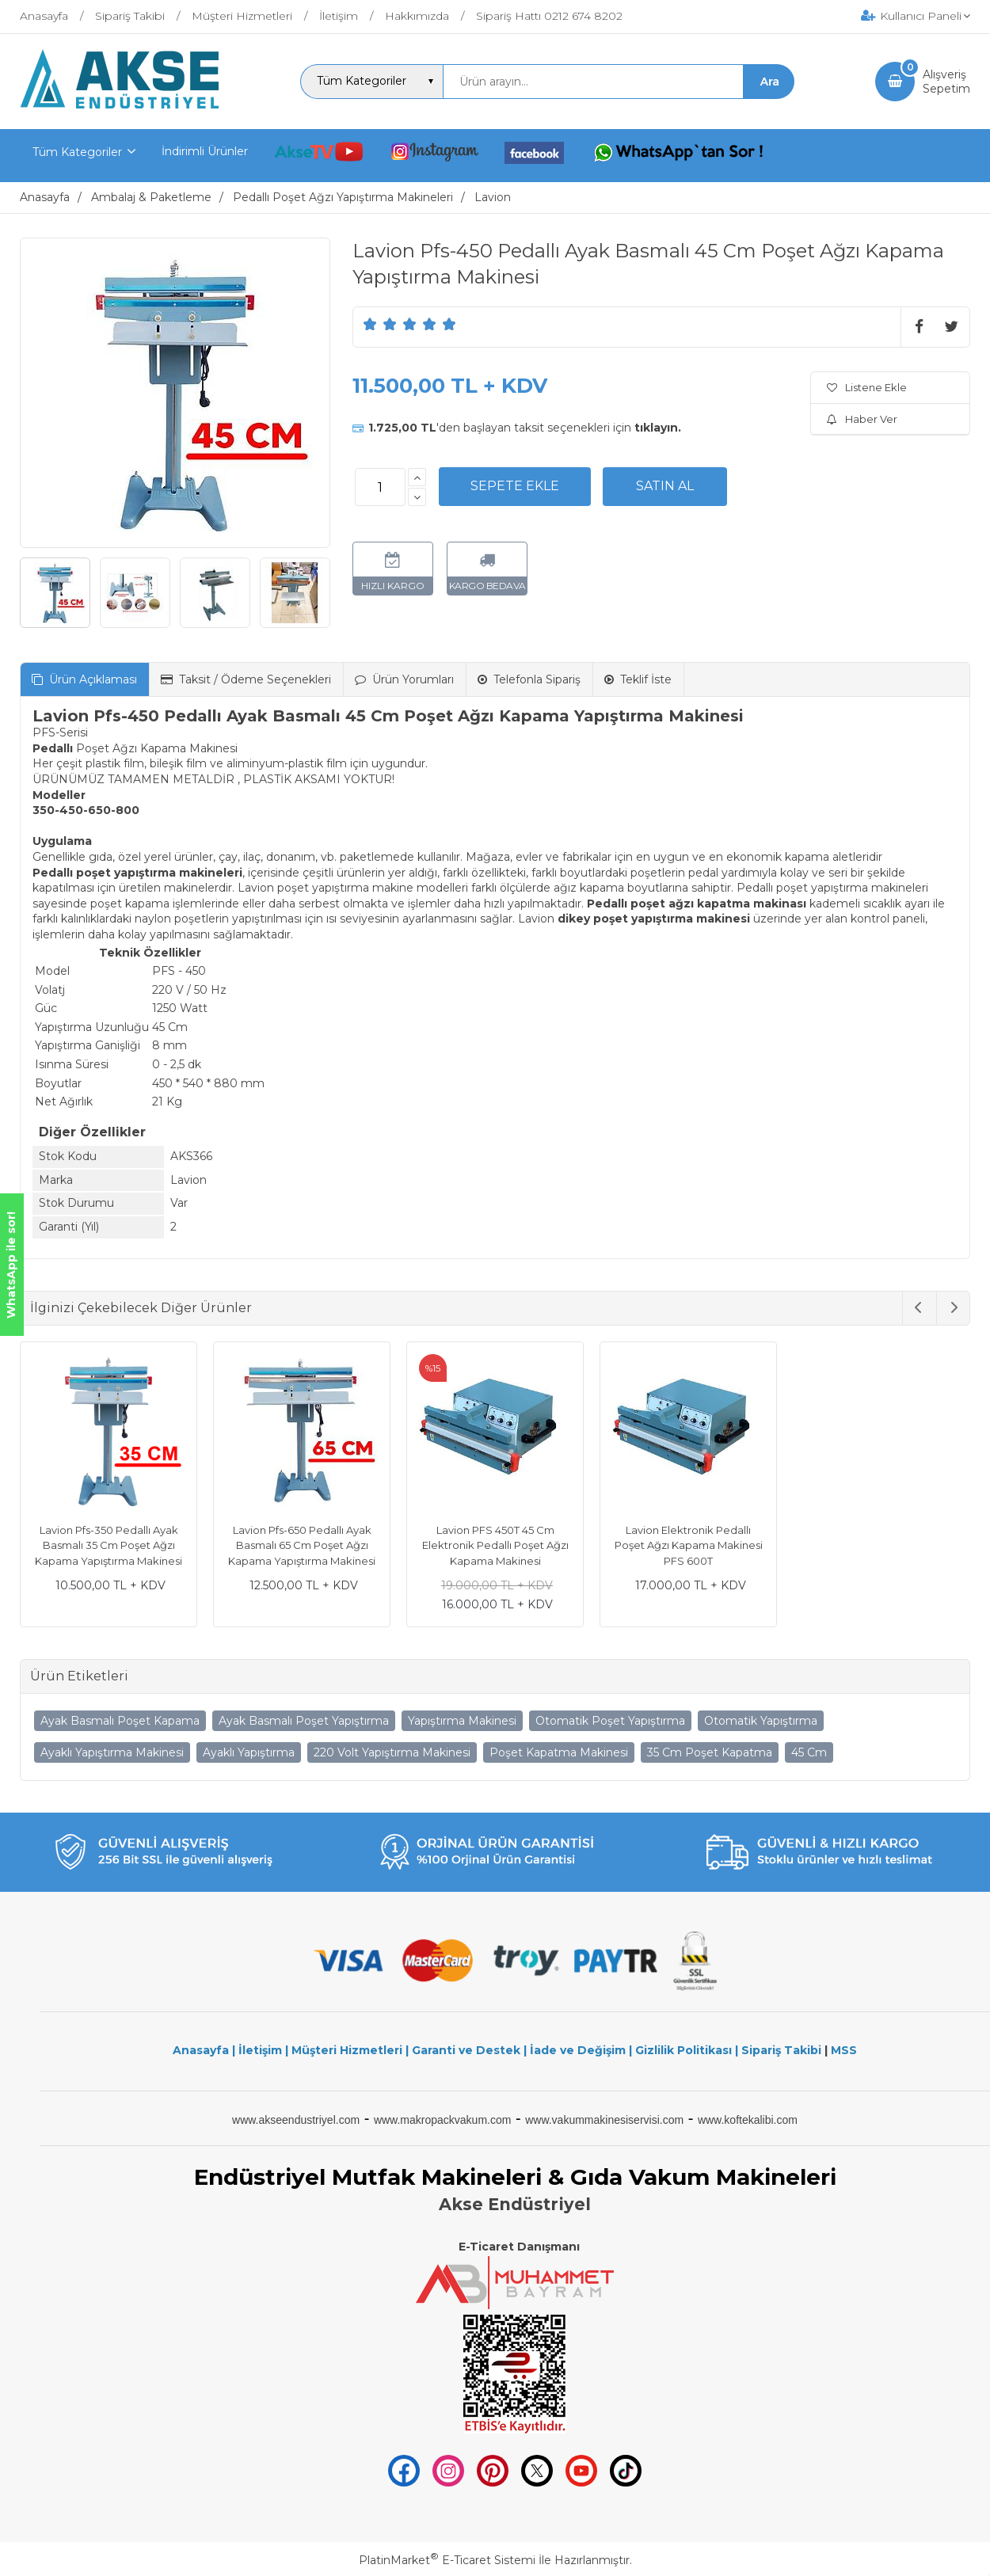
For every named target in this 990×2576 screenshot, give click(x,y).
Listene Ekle (867, 387)
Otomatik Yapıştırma (760, 1721)
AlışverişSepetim (946, 81)
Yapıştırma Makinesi (462, 1721)
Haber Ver (862, 419)
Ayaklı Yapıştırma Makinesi (112, 1752)
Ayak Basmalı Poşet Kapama (120, 1721)
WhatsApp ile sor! (11, 1265)
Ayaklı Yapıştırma (249, 1752)
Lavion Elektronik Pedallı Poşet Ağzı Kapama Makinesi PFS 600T (689, 1545)
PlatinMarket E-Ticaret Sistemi (447, 2560)
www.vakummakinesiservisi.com (604, 2120)
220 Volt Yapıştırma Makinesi (392, 1752)
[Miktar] (380, 487)
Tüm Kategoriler (77, 152)
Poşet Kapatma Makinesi (558, 1752)
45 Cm (809, 1752)
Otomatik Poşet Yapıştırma (610, 1721)
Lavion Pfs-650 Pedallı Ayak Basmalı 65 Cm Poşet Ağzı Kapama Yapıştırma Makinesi (301, 1545)
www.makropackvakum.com (443, 2120)
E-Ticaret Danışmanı (519, 2246)
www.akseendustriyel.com (296, 2120)
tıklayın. (657, 427)
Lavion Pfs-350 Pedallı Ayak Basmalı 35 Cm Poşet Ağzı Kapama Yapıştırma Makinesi (108, 1545)
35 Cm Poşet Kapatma (709, 1752)
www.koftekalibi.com (748, 2120)
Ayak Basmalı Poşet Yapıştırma (304, 1721)
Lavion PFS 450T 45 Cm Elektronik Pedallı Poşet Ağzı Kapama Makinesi (495, 1545)
